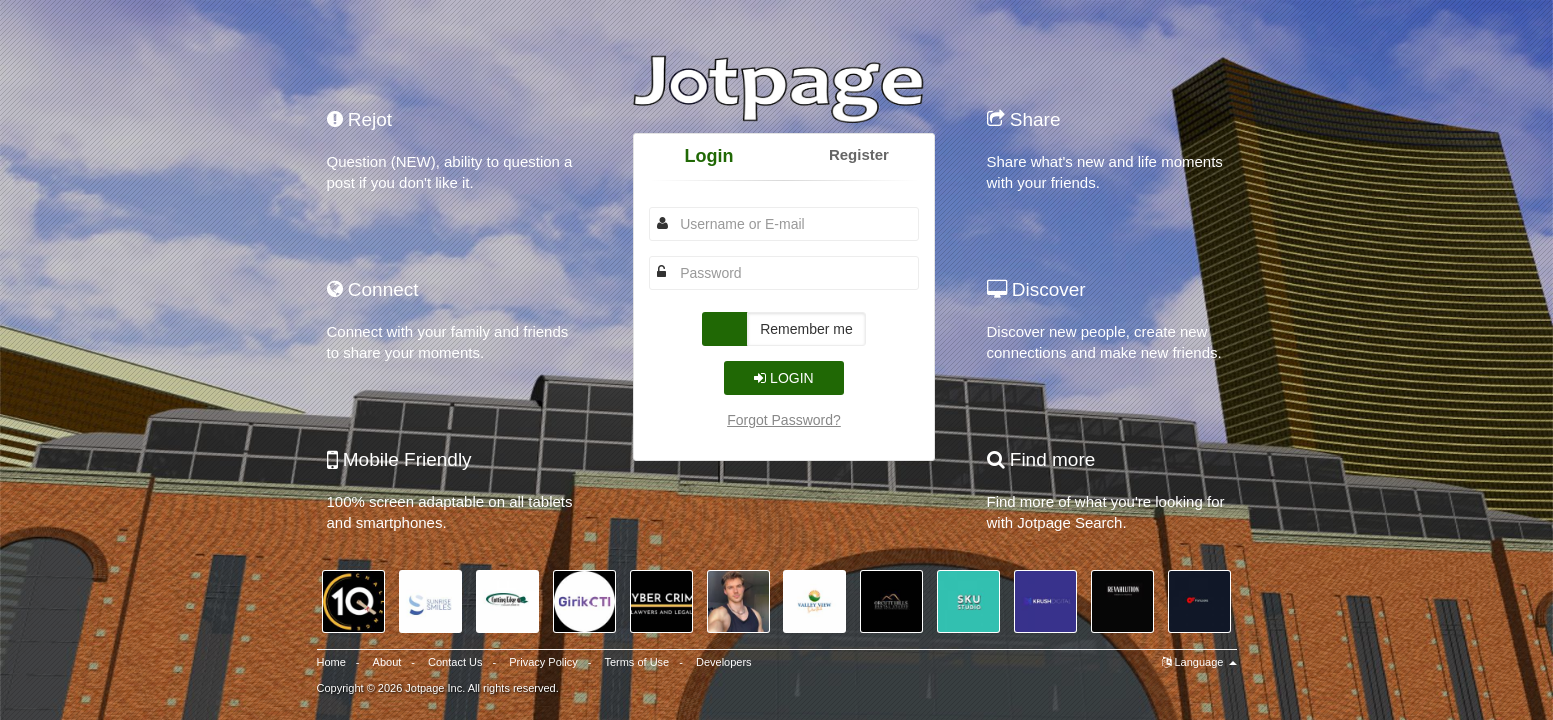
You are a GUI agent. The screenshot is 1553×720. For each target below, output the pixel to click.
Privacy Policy (543, 662)
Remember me (806, 329)
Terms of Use (636, 662)
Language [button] (1199, 662)
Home (331, 662)
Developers (724, 662)
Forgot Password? (784, 420)
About (387, 662)
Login (709, 156)
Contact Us (455, 662)
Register (859, 154)
